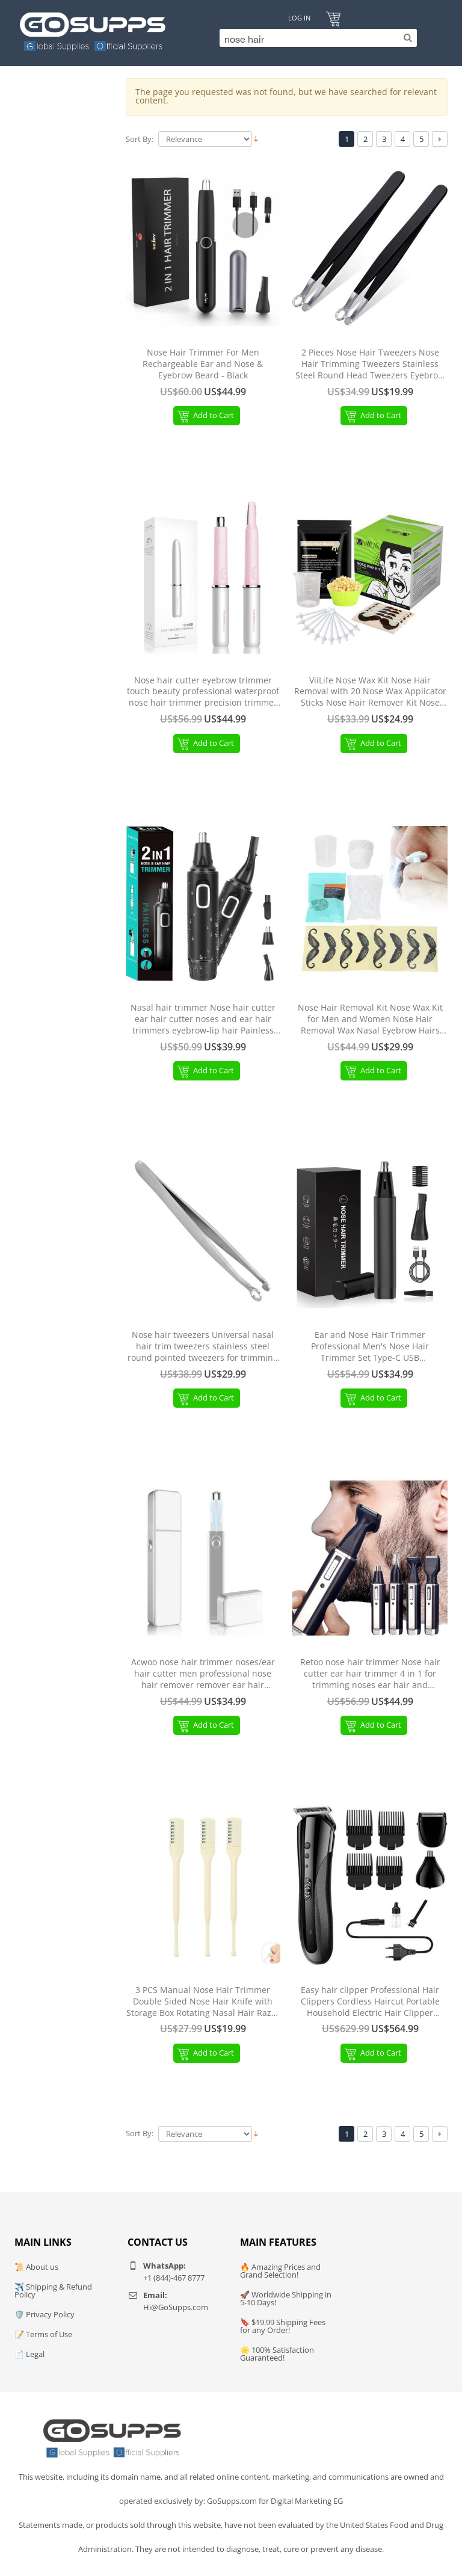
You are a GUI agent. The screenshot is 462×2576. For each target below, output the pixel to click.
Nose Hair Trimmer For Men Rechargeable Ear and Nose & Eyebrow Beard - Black (203, 364)
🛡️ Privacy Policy (44, 2314)
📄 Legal (29, 2354)
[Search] (315, 38)
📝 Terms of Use (43, 2334)
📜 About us (36, 2266)
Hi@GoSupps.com (175, 2307)
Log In (299, 18)
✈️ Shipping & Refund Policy (53, 2290)
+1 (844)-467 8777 (174, 2277)
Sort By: (139, 139)
